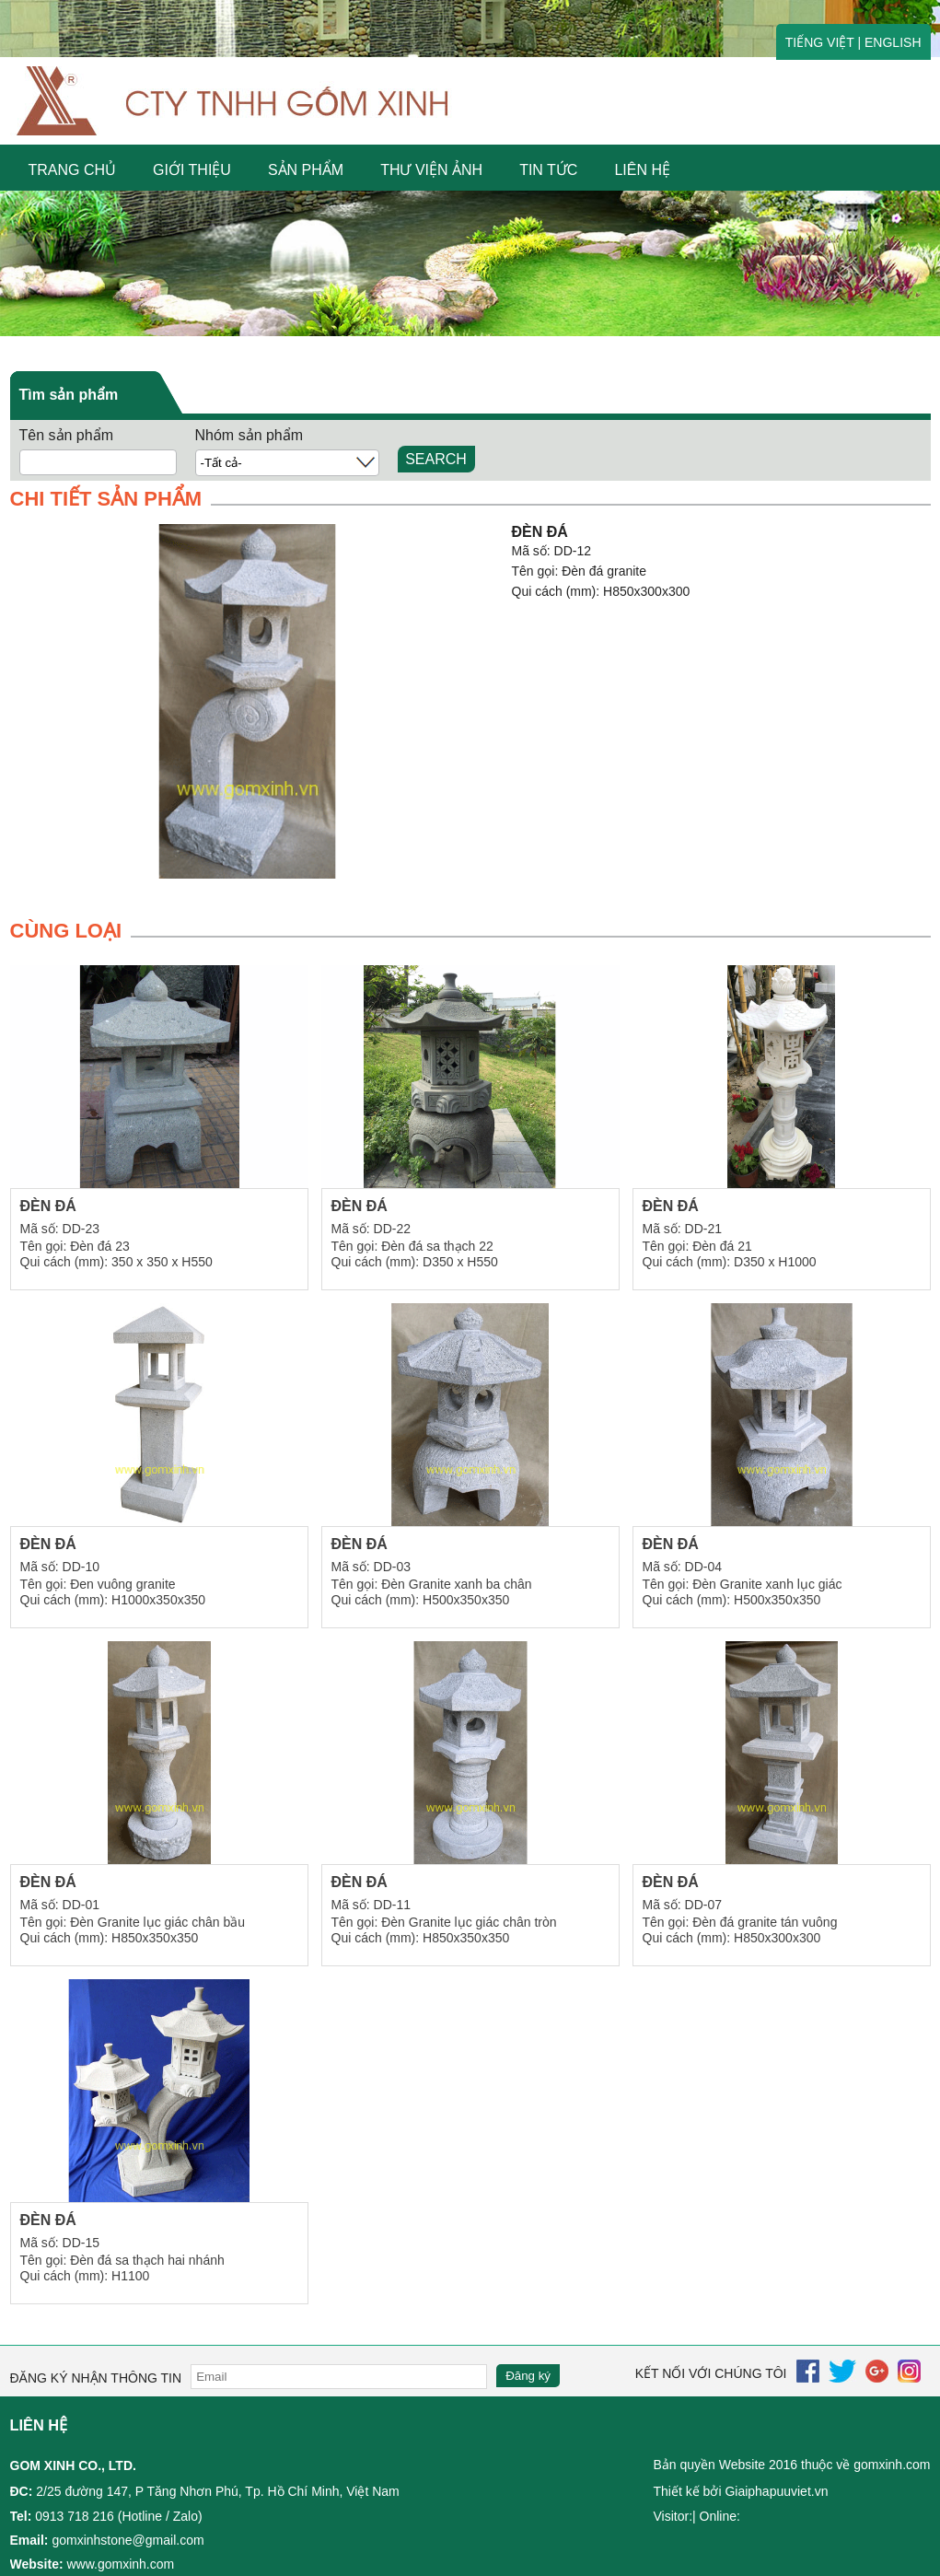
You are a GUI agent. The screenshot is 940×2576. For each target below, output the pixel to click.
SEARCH (436, 459)
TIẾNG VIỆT (819, 42)
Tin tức (548, 170)
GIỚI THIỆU (192, 170)
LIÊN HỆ (642, 170)
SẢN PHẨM (305, 170)
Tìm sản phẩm (69, 394)
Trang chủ (73, 170)
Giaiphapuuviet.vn (776, 2491)
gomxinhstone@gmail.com (127, 2540)
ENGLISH (893, 42)
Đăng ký (528, 2376)
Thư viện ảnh (431, 170)
